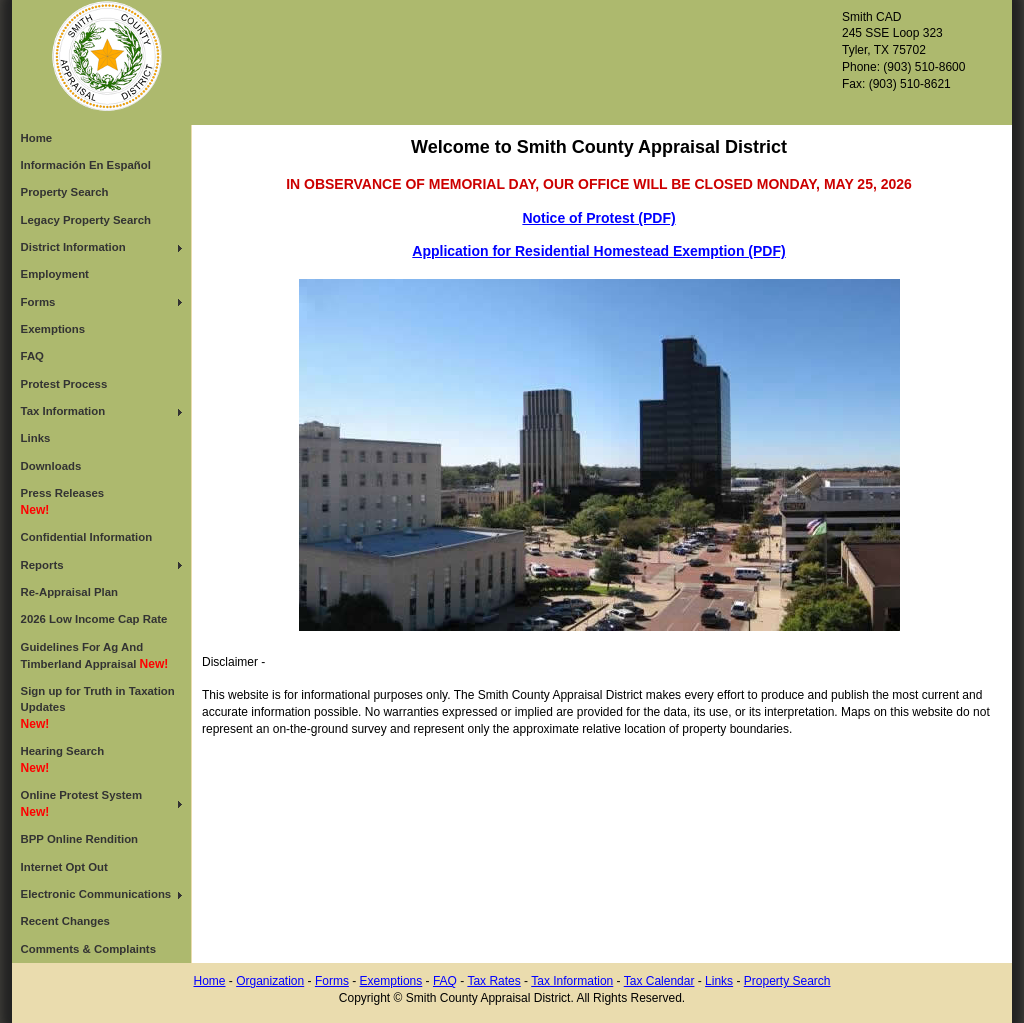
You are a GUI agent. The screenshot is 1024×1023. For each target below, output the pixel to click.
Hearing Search (63, 760)
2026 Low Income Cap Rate (94, 619)
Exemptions (53, 329)
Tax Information (63, 411)
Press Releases (63, 502)
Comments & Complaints (88, 949)
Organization (270, 981)
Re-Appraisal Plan (69, 592)
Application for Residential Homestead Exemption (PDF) (598, 251)
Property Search (65, 192)
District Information (73, 247)
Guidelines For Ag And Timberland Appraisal (95, 656)
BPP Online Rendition (80, 839)
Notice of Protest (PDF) (598, 218)
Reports (42, 565)
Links (36, 438)
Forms (38, 302)
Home (37, 138)
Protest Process (64, 384)
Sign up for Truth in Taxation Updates (98, 708)
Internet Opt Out (64, 867)
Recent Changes (65, 921)
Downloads (51, 466)
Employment (55, 274)
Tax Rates (493, 981)
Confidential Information (87, 537)
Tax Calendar (659, 981)
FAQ (32, 356)
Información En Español (86, 165)
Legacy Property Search (86, 220)
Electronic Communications (96, 894)
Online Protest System (82, 804)
